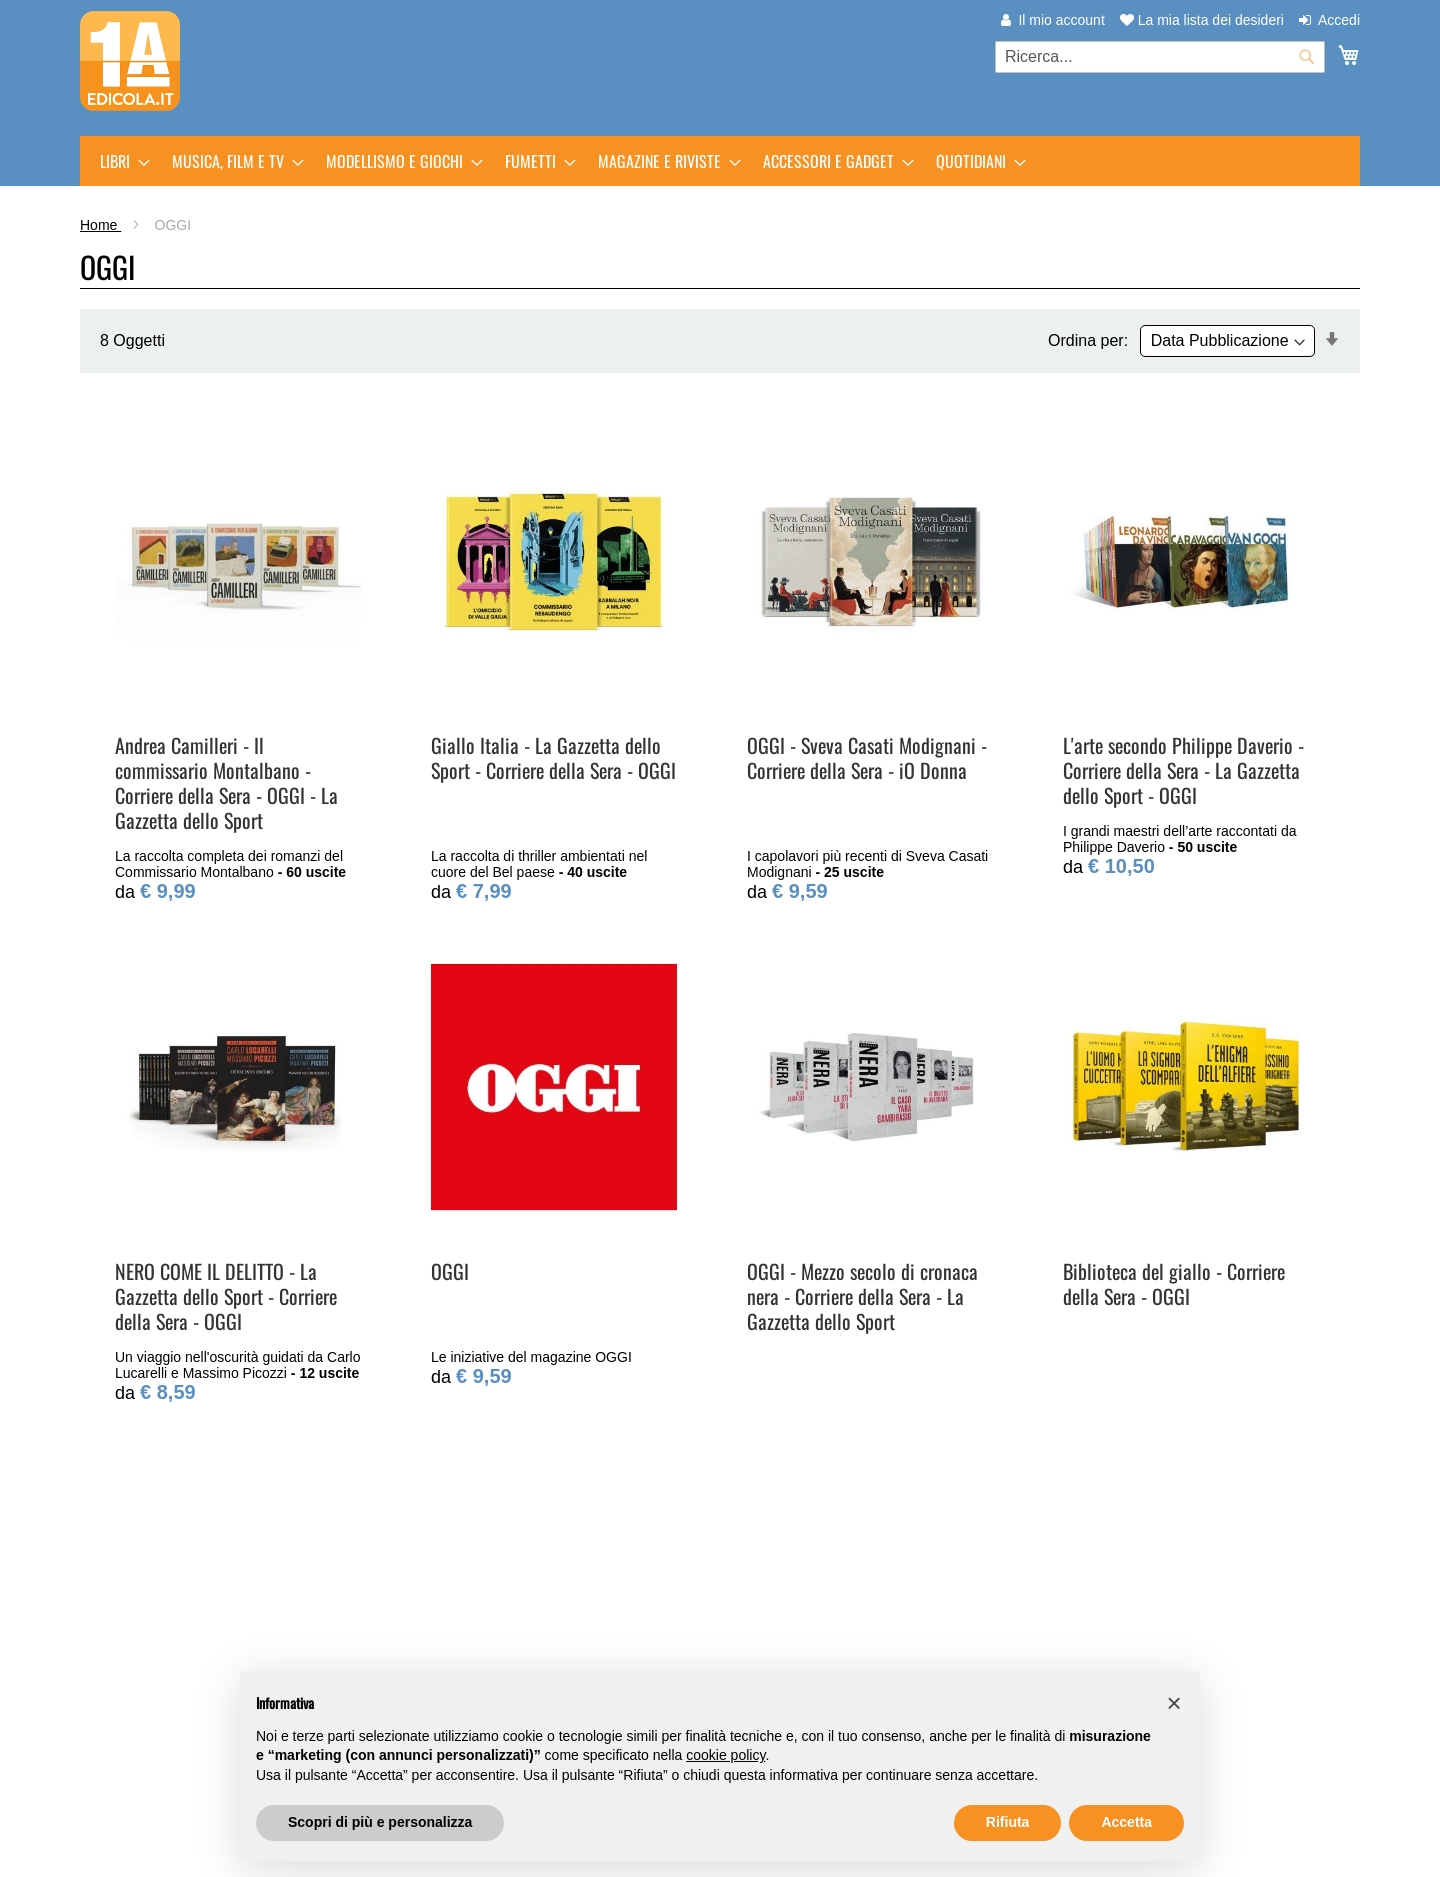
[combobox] (1160, 57)
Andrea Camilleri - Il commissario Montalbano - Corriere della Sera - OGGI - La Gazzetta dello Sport (226, 782)
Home (100, 225)
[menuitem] (119, 161)
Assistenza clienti (793, 1621)
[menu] (720, 161)
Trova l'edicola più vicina (198, 1709)
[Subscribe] (1301, 1627)
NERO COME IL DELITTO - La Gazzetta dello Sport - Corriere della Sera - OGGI (226, 1296)
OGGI (450, 1271)
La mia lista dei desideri (1202, 20)
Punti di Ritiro (469, 1644)
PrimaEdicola (159, 1621)
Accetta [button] (1126, 1822)
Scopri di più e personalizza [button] (380, 1822)
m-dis (131, 1644)
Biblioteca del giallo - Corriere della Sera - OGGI (1174, 1283)
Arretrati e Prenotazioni (504, 1621)
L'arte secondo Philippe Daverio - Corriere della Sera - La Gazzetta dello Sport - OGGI (1183, 770)
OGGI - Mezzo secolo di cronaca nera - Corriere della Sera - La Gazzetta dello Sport (862, 1296)
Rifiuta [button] (1008, 1822)
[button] (1174, 1703)
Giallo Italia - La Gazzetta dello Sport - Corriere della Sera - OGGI (553, 757)
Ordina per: (1088, 340)
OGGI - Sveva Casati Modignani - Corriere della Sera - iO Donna (867, 757)
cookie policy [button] (725, 1755)
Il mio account (1061, 20)
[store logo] (130, 61)
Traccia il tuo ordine (801, 1644)
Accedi (1339, 20)
